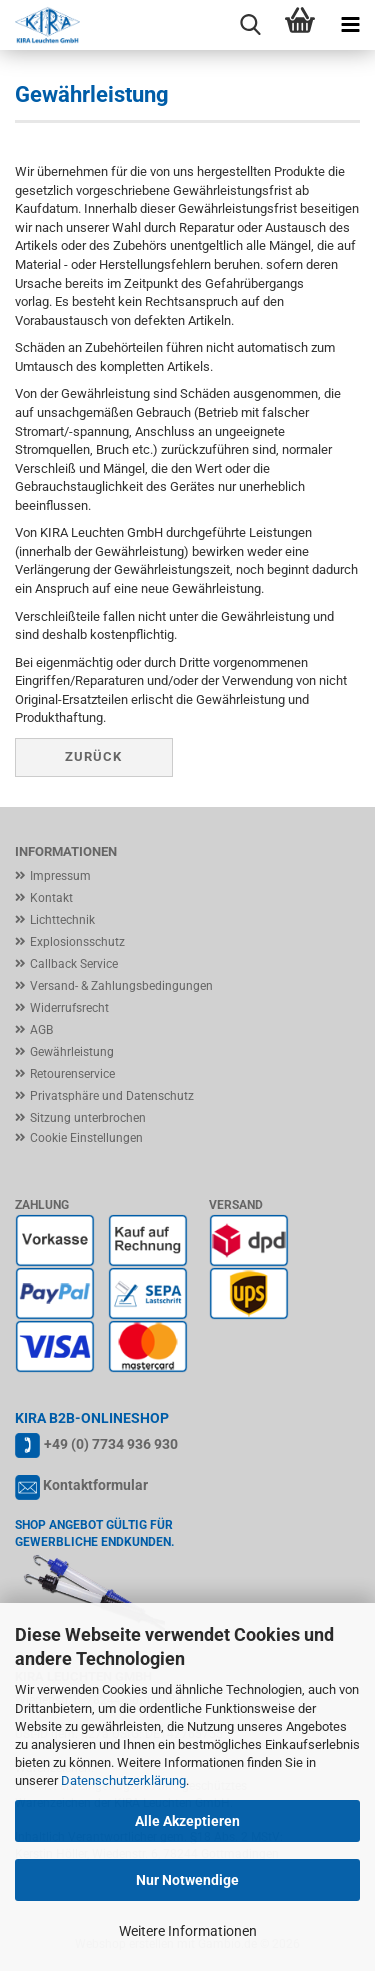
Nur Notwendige (187, 1880)
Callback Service (74, 964)
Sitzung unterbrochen (88, 1118)
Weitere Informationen (188, 1931)
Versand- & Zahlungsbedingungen (121, 986)
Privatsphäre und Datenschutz (112, 1096)
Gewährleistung (72, 1052)
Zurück (93, 756)
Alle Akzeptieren (187, 1821)
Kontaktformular (95, 1485)
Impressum (60, 876)
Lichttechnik (62, 920)
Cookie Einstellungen (86, 1138)
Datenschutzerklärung (123, 1780)
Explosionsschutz (77, 942)
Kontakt (51, 898)
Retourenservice (72, 1074)
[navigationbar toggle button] (350, 25)
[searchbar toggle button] (250, 25)
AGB (41, 1030)
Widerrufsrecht (69, 1008)
